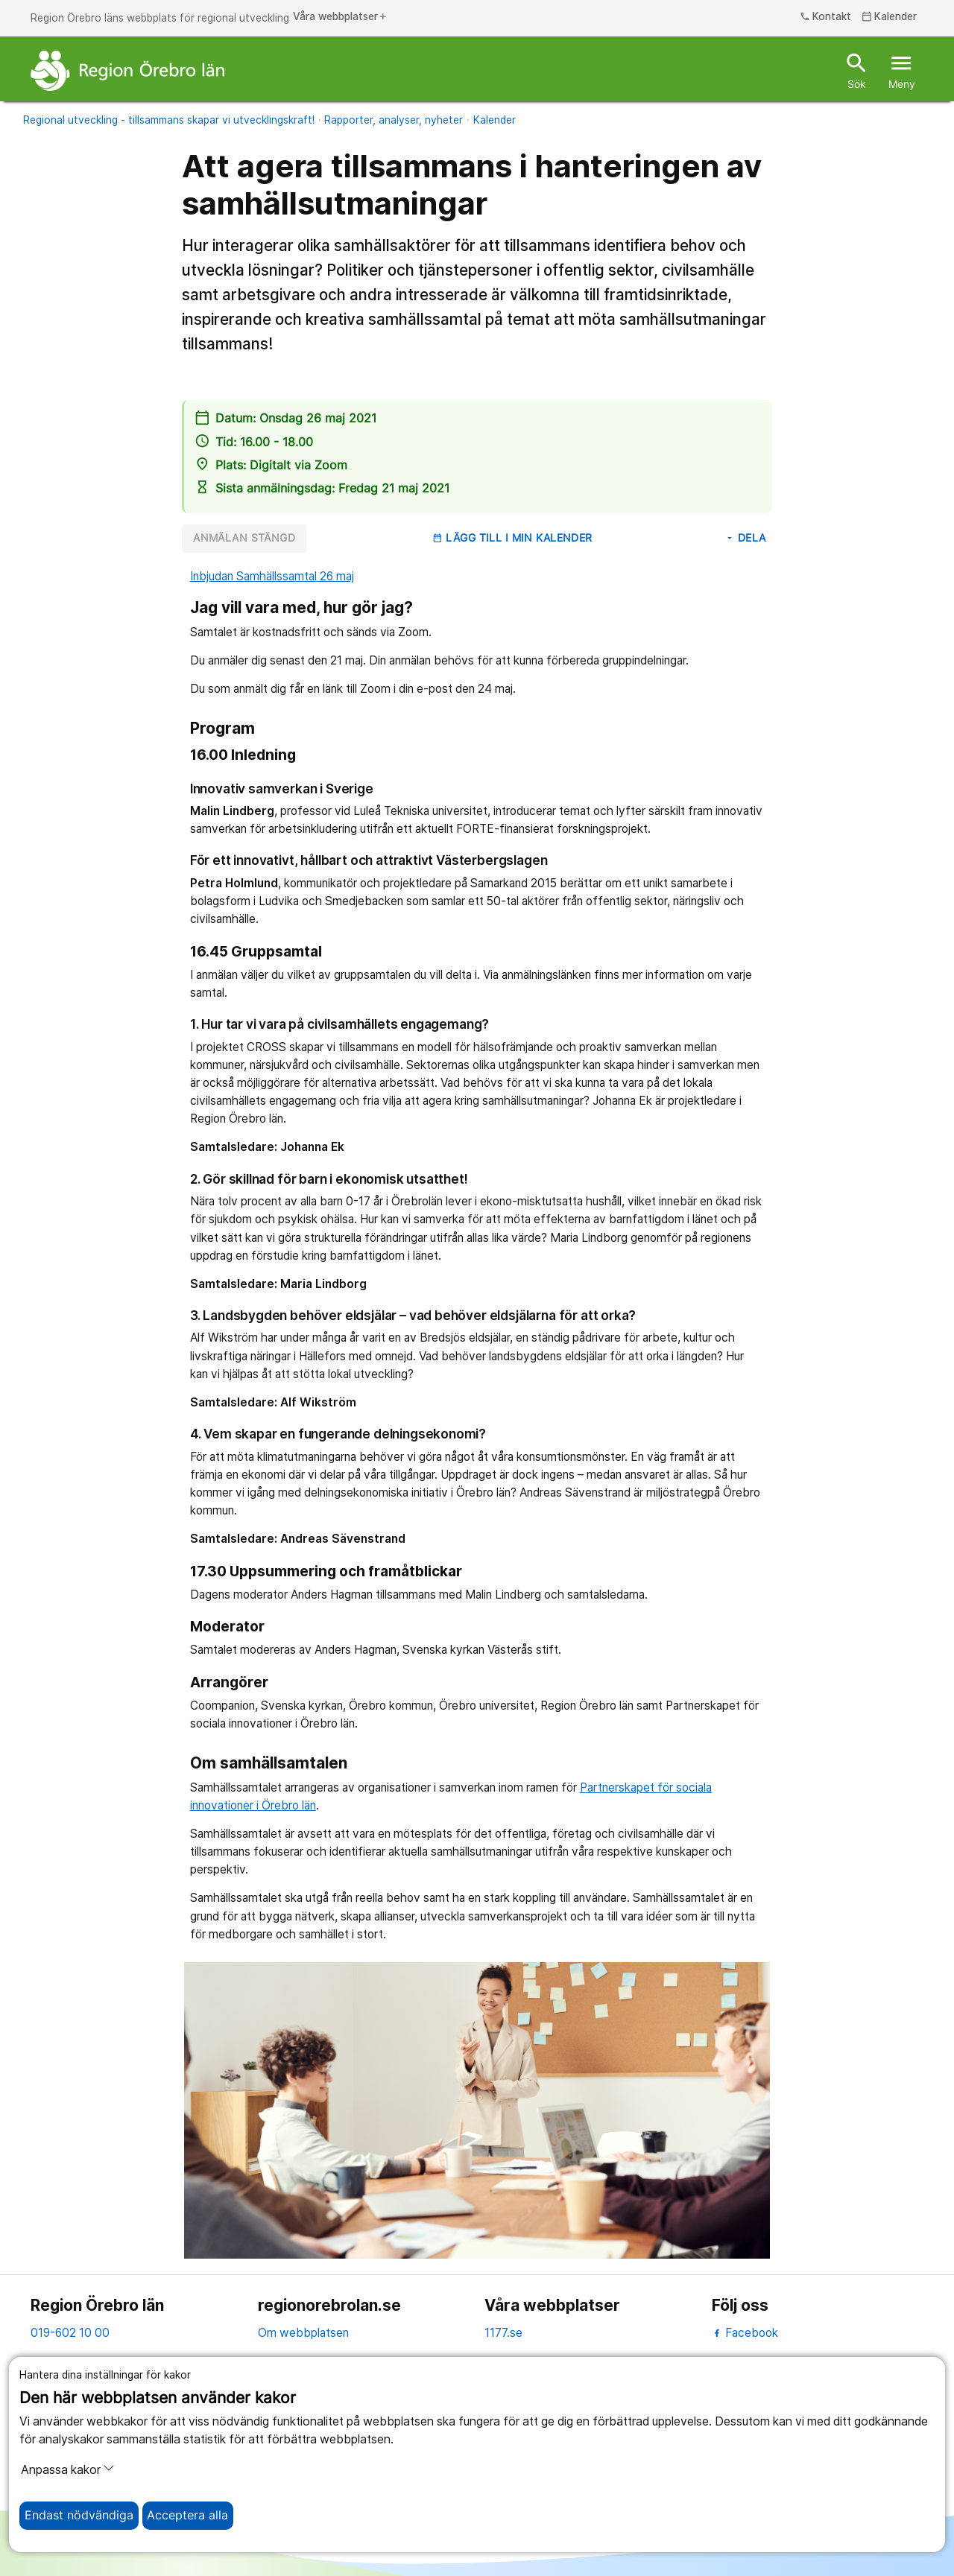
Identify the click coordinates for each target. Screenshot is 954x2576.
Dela (745, 538)
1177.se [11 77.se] (503, 2333)
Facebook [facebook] (745, 2333)
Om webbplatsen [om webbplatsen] (303, 2333)
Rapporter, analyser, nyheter (393, 120)
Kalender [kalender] (889, 17)
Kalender (494, 120)
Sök (857, 70)
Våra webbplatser (340, 17)
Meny (901, 70)
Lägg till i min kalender (512, 538)
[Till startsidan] (127, 71)
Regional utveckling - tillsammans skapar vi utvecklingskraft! (169, 120)
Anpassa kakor (68, 2469)
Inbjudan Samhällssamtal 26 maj (272, 576)
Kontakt (826, 17)
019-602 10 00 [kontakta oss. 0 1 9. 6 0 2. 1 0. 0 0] (70, 2333)
